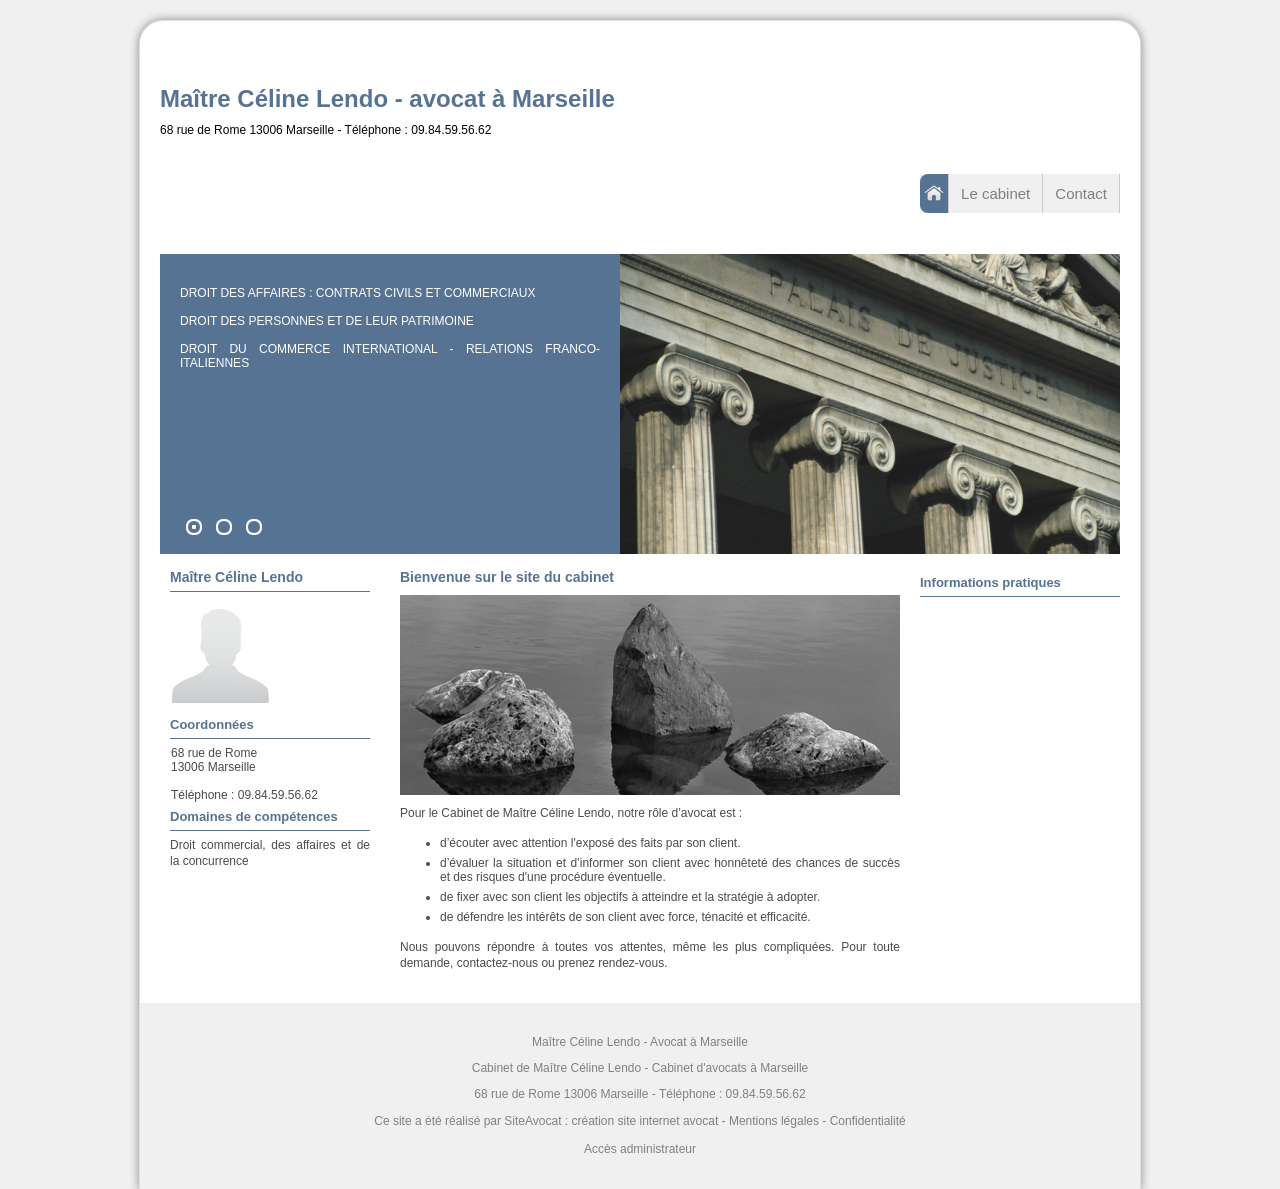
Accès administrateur (640, 1149)
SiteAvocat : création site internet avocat (611, 1121)
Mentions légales (774, 1121)
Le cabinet (995, 193)
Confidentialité (868, 1121)
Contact (1081, 193)
